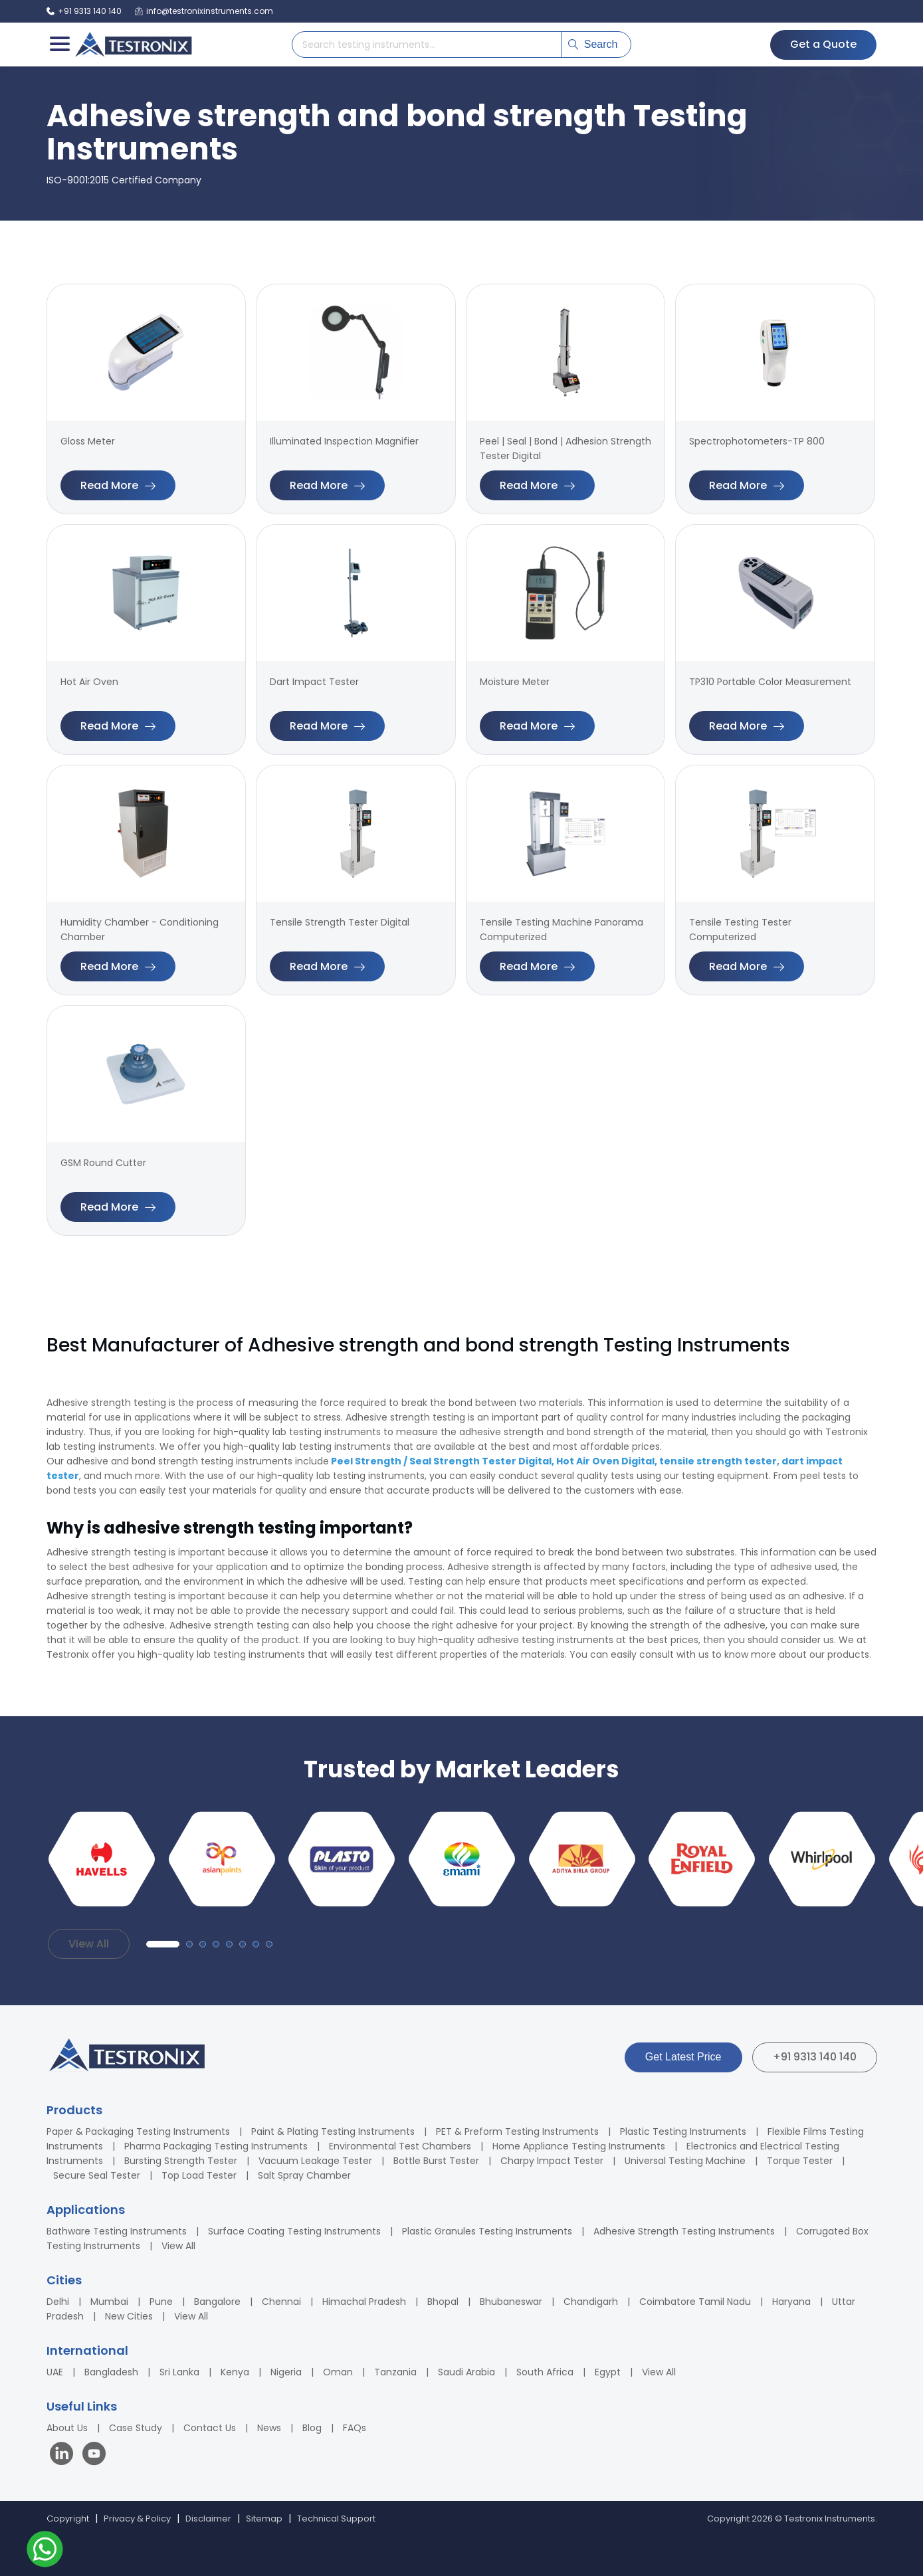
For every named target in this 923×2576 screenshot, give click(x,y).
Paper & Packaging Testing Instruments (138, 2131)
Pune (161, 2301)
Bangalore (217, 2301)
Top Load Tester (199, 2175)
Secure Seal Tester (96, 2175)
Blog (312, 2427)
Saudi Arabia (466, 2372)
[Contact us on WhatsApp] (45, 2551)
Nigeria (286, 2372)
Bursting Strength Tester (180, 2160)
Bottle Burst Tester (436, 2160)
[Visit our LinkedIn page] (64, 2455)
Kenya (235, 2372)
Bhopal (443, 2301)
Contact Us (209, 2427)
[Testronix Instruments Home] (133, 44)
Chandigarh (591, 2301)
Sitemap (264, 2518)
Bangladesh (111, 2372)
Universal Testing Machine (685, 2160)
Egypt (608, 2372)
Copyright (68, 2518)
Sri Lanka (179, 2372)
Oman (338, 2372)
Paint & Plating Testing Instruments (333, 2131)
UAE (55, 2372)
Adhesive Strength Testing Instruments (684, 2231)
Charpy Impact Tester (551, 2160)
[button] (162, 1944)
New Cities (129, 2316)
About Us (67, 2427)
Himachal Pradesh (364, 2301)
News (269, 2427)
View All (88, 1943)
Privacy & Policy (137, 2518)
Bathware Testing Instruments (117, 2231)
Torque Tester (800, 2160)
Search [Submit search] (593, 44)
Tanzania (395, 2372)
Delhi (58, 2301)
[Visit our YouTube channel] (94, 2455)
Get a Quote (823, 44)
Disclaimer (208, 2518)
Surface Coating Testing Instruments (294, 2231)
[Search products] (426, 44)
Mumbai (109, 2301)
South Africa (544, 2372)
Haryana (791, 2301)
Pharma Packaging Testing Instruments (216, 2146)
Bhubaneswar (511, 2301)
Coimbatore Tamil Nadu (695, 2301)
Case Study (135, 2427)
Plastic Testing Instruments (683, 2131)
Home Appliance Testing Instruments (578, 2146)
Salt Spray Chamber (304, 2175)
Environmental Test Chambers (400, 2146)
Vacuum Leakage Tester (315, 2160)
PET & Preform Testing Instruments (517, 2131)
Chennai (281, 2301)
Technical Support (336, 2518)
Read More (117, 485)
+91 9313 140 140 (815, 2056)
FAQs (354, 2427)
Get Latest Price (683, 2056)
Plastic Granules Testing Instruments (487, 2231)
